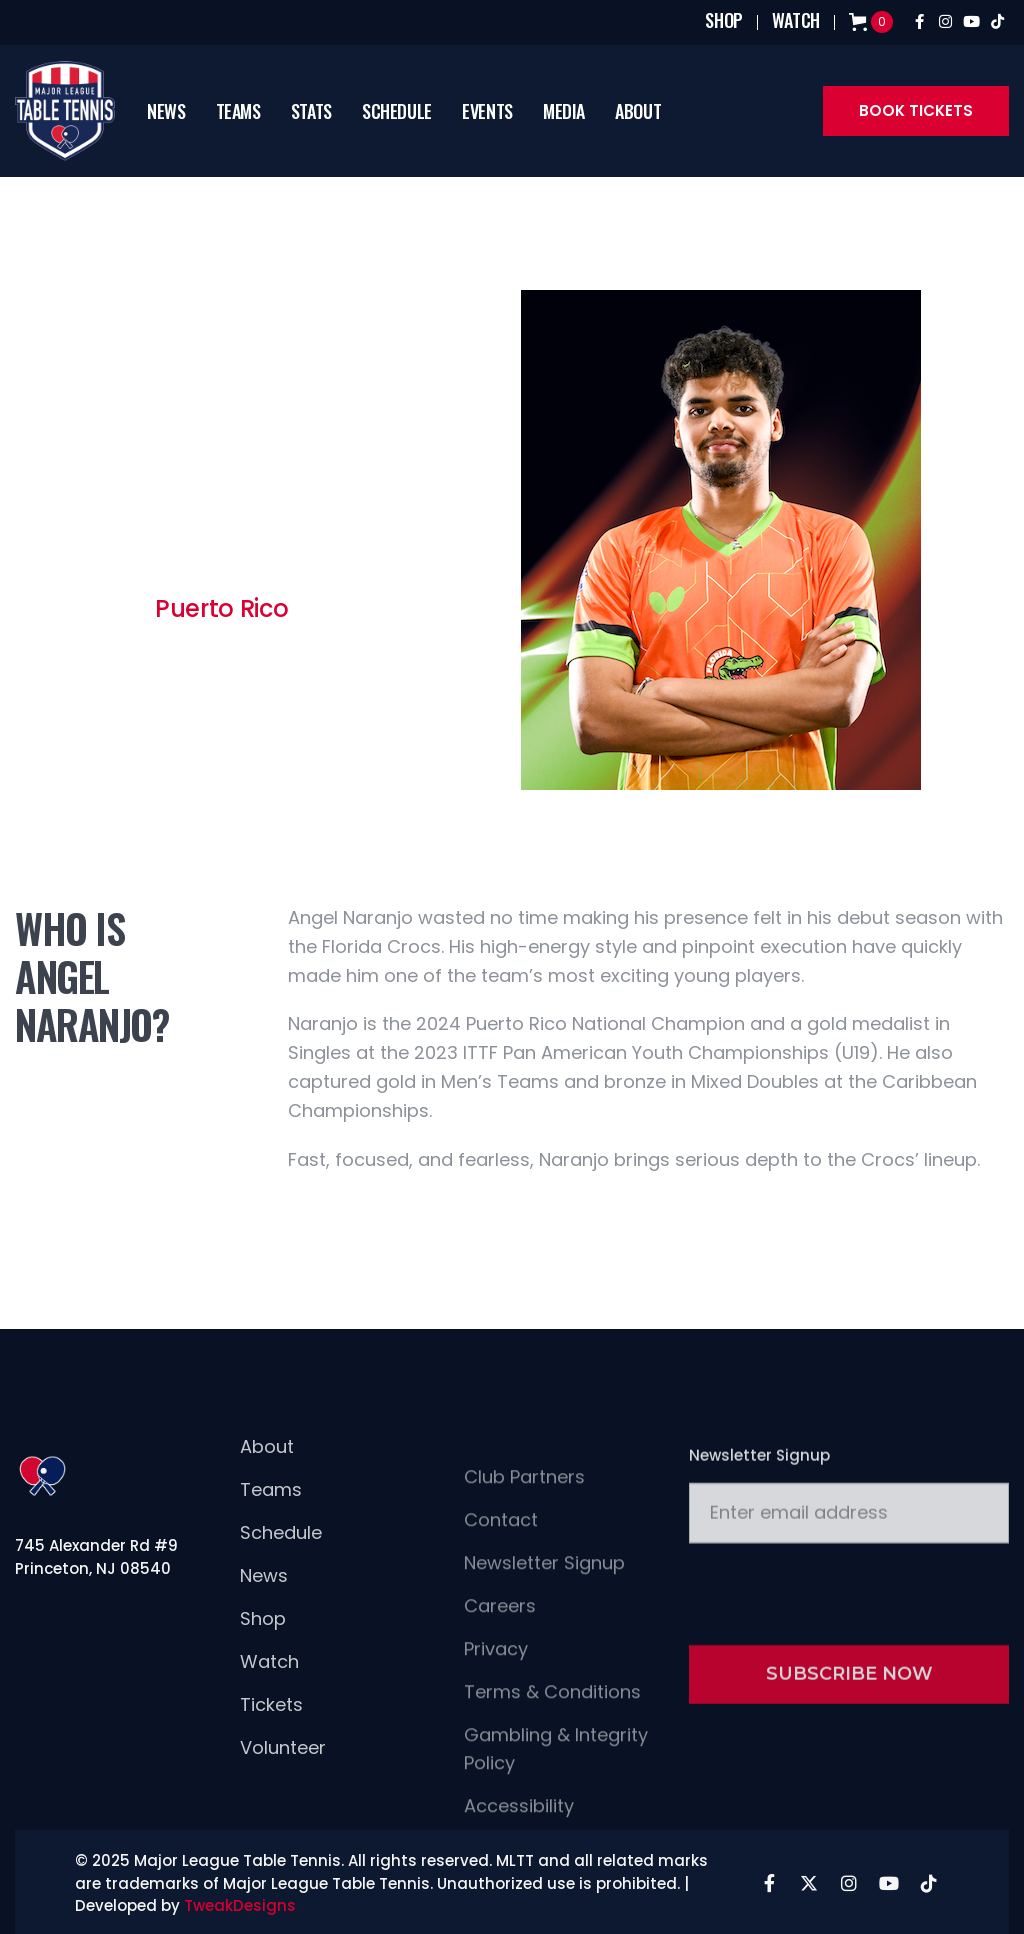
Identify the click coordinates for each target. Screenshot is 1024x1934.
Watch (269, 1698)
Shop (263, 1655)
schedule (397, 111)
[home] (73, 111)
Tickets (271, 1741)
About (267, 1483)
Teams (238, 111)
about (638, 111)
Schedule (281, 1569)
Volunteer (283, 1784)
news (166, 111)
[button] (238, 111)
